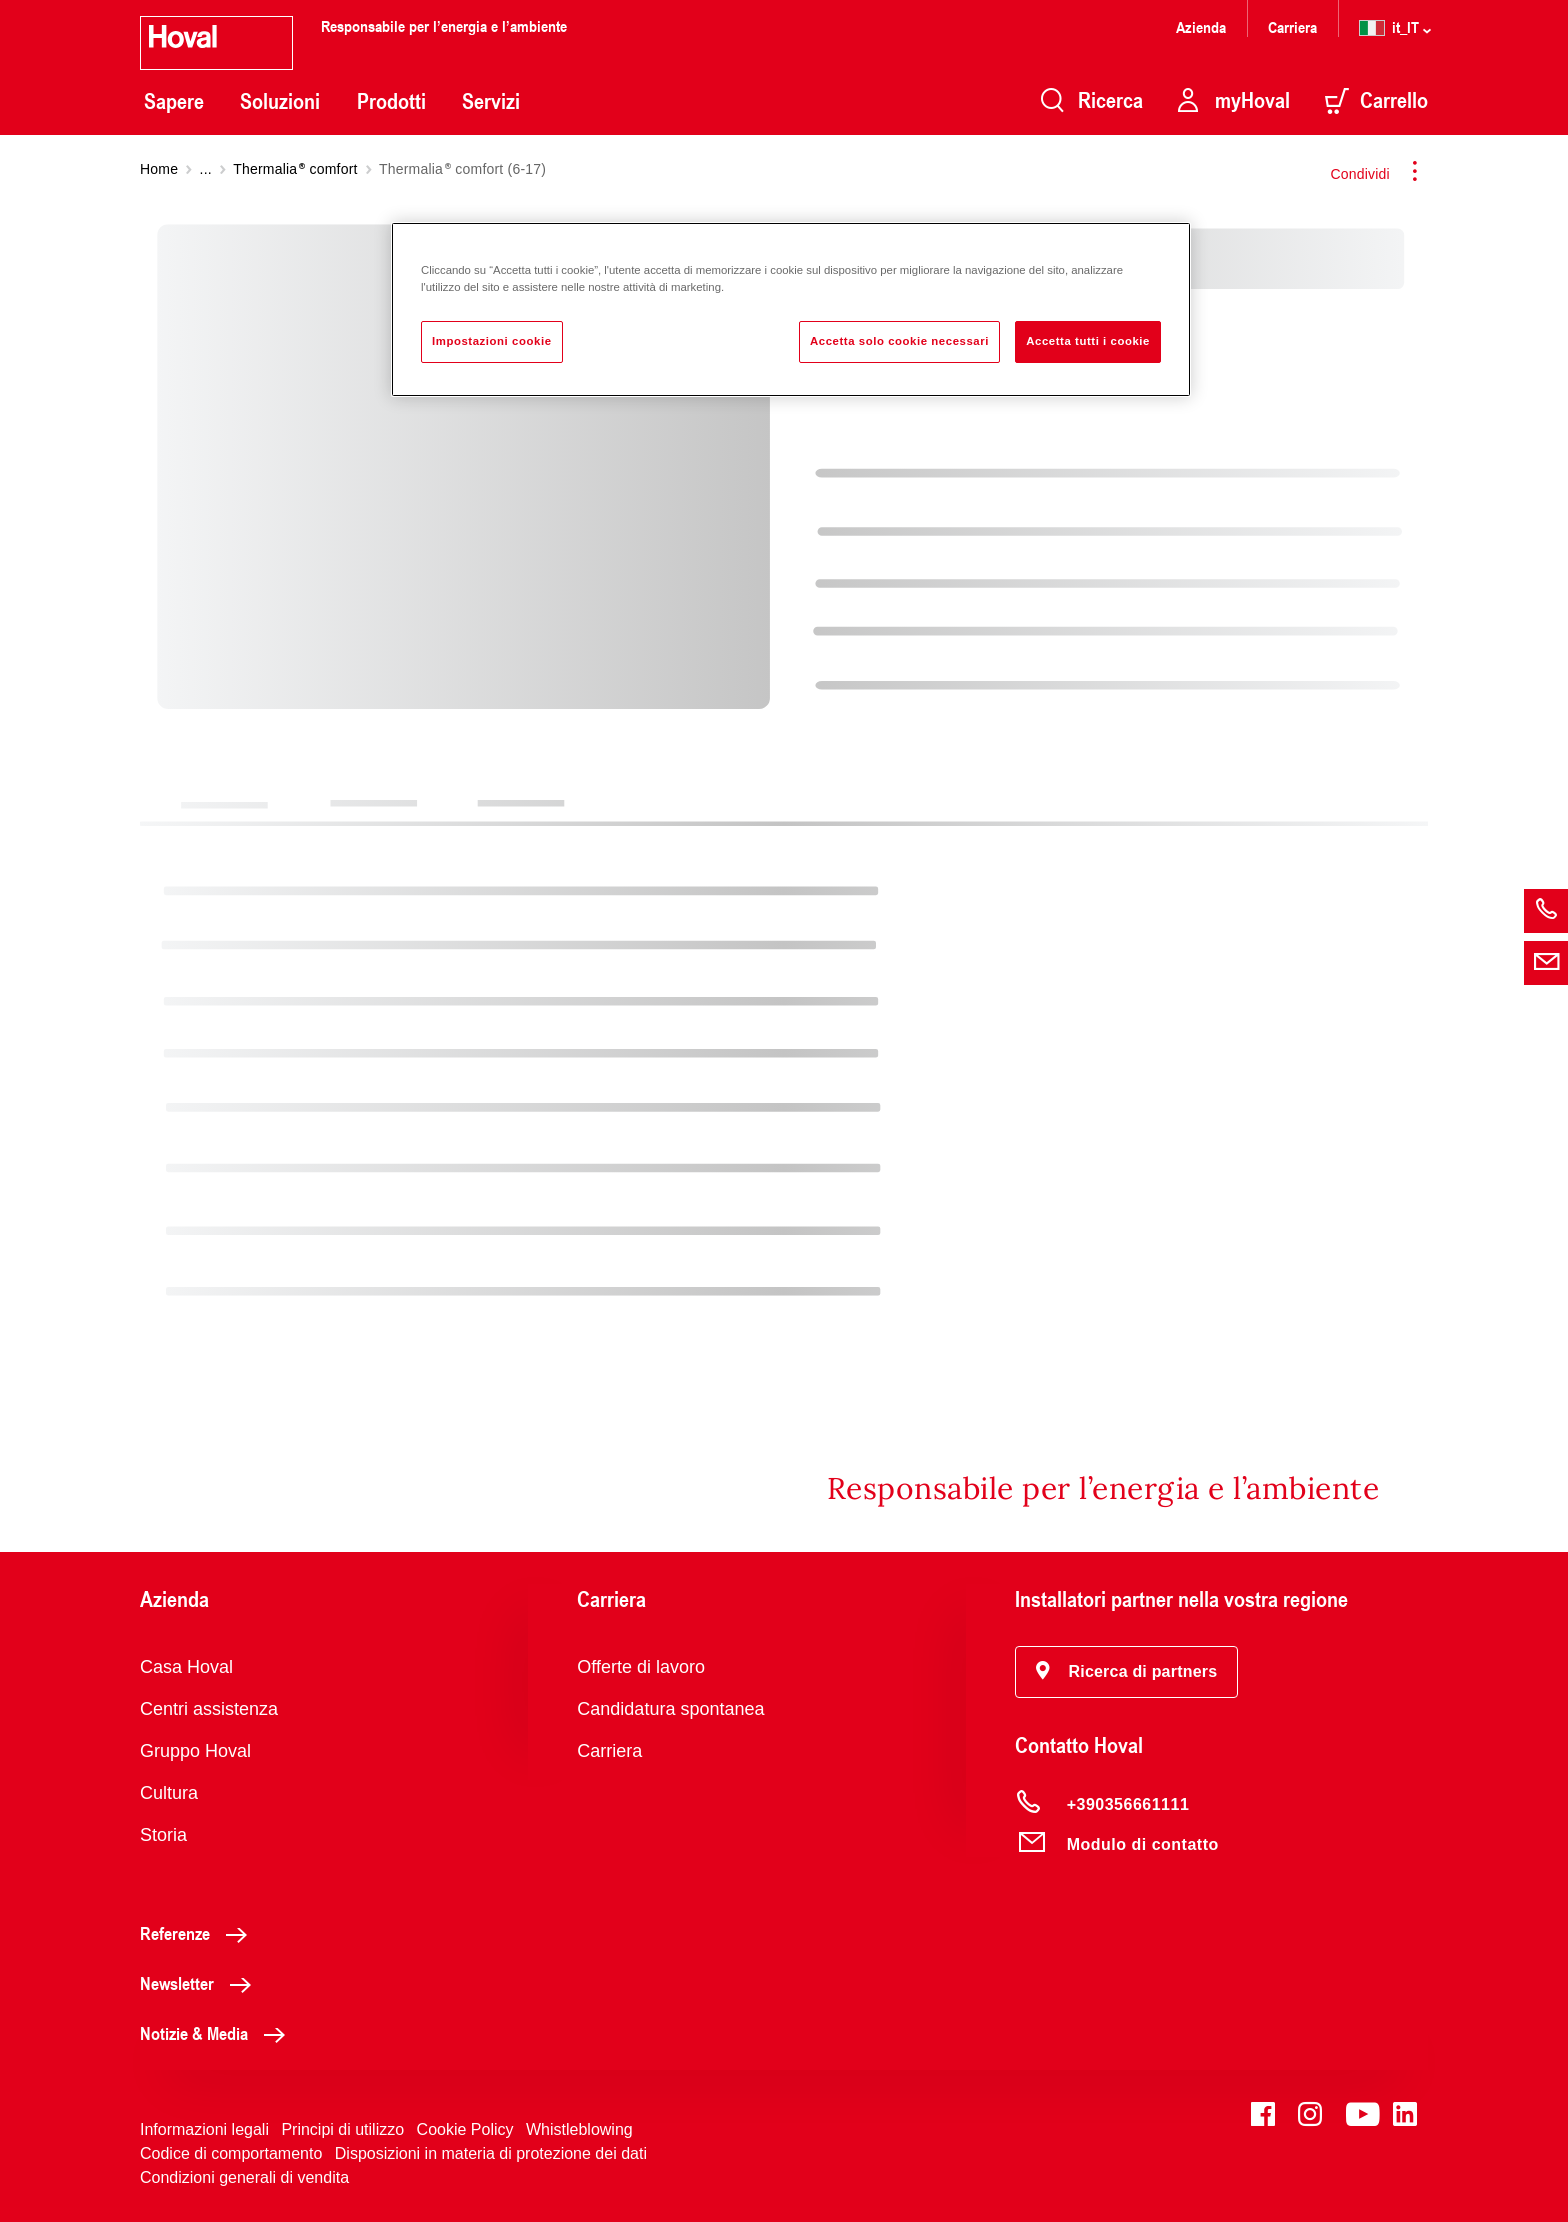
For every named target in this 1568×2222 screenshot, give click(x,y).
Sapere (174, 101)
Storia (163, 1835)
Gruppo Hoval (195, 1751)
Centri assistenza (209, 1709)
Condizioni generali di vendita (244, 2177)
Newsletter (201, 1983)
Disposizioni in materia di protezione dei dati (491, 2153)
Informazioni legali (204, 2129)
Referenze (199, 1933)
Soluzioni (280, 101)
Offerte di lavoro (641, 1667)
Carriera (1292, 26)
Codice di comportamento (231, 2153)
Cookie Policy (465, 2129)
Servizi (491, 101)
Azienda (1201, 26)
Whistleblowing (579, 2129)
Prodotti (391, 101)
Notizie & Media (218, 2033)
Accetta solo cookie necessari (899, 341)
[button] (1127, 1672)
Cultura (169, 1793)
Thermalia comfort (295, 169)
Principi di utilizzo (342, 2129)
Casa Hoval (186, 1667)
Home (159, 169)
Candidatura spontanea (670, 1709)
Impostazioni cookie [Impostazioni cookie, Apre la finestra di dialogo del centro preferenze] (492, 341)
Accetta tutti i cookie (1088, 341)
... (206, 169)
